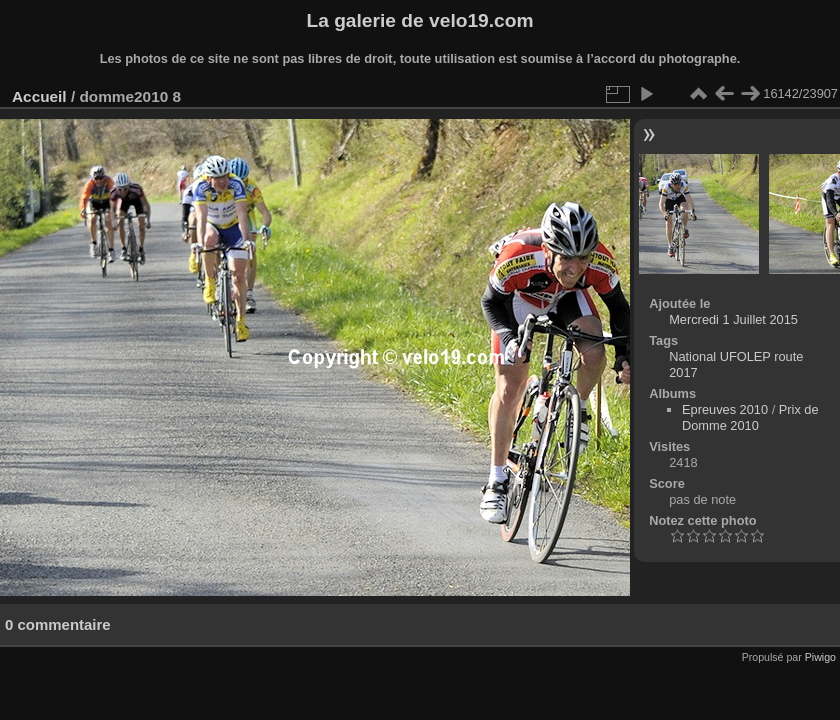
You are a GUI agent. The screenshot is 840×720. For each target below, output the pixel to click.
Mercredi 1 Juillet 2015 (733, 319)
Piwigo (820, 657)
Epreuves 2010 (725, 409)
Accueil (39, 96)
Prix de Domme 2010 (750, 417)
